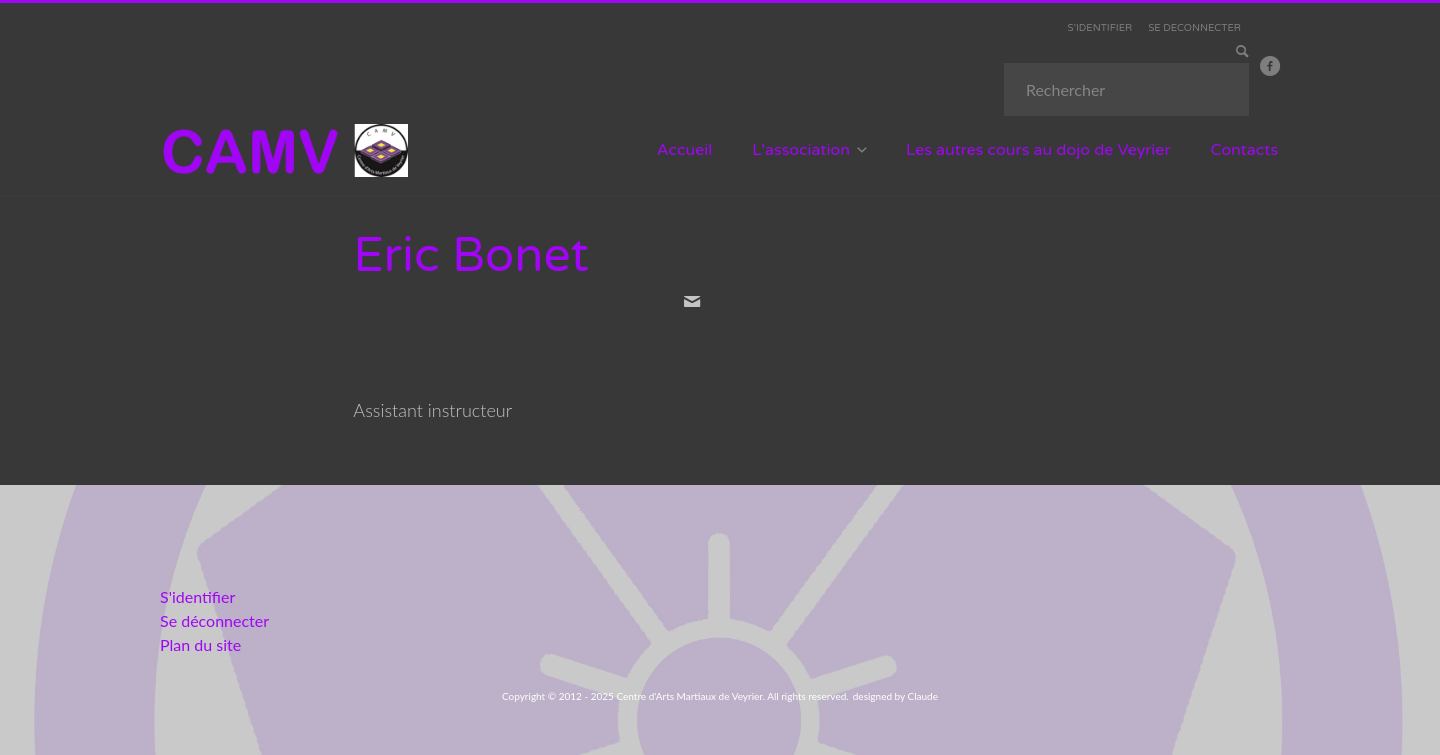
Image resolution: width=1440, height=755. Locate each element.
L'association (801, 150)
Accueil (685, 150)
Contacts (1245, 150)
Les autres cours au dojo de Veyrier (1038, 150)
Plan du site (200, 644)
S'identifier (197, 596)
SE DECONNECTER (1194, 28)
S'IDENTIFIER (1100, 28)
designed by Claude (895, 696)
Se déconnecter (214, 620)
